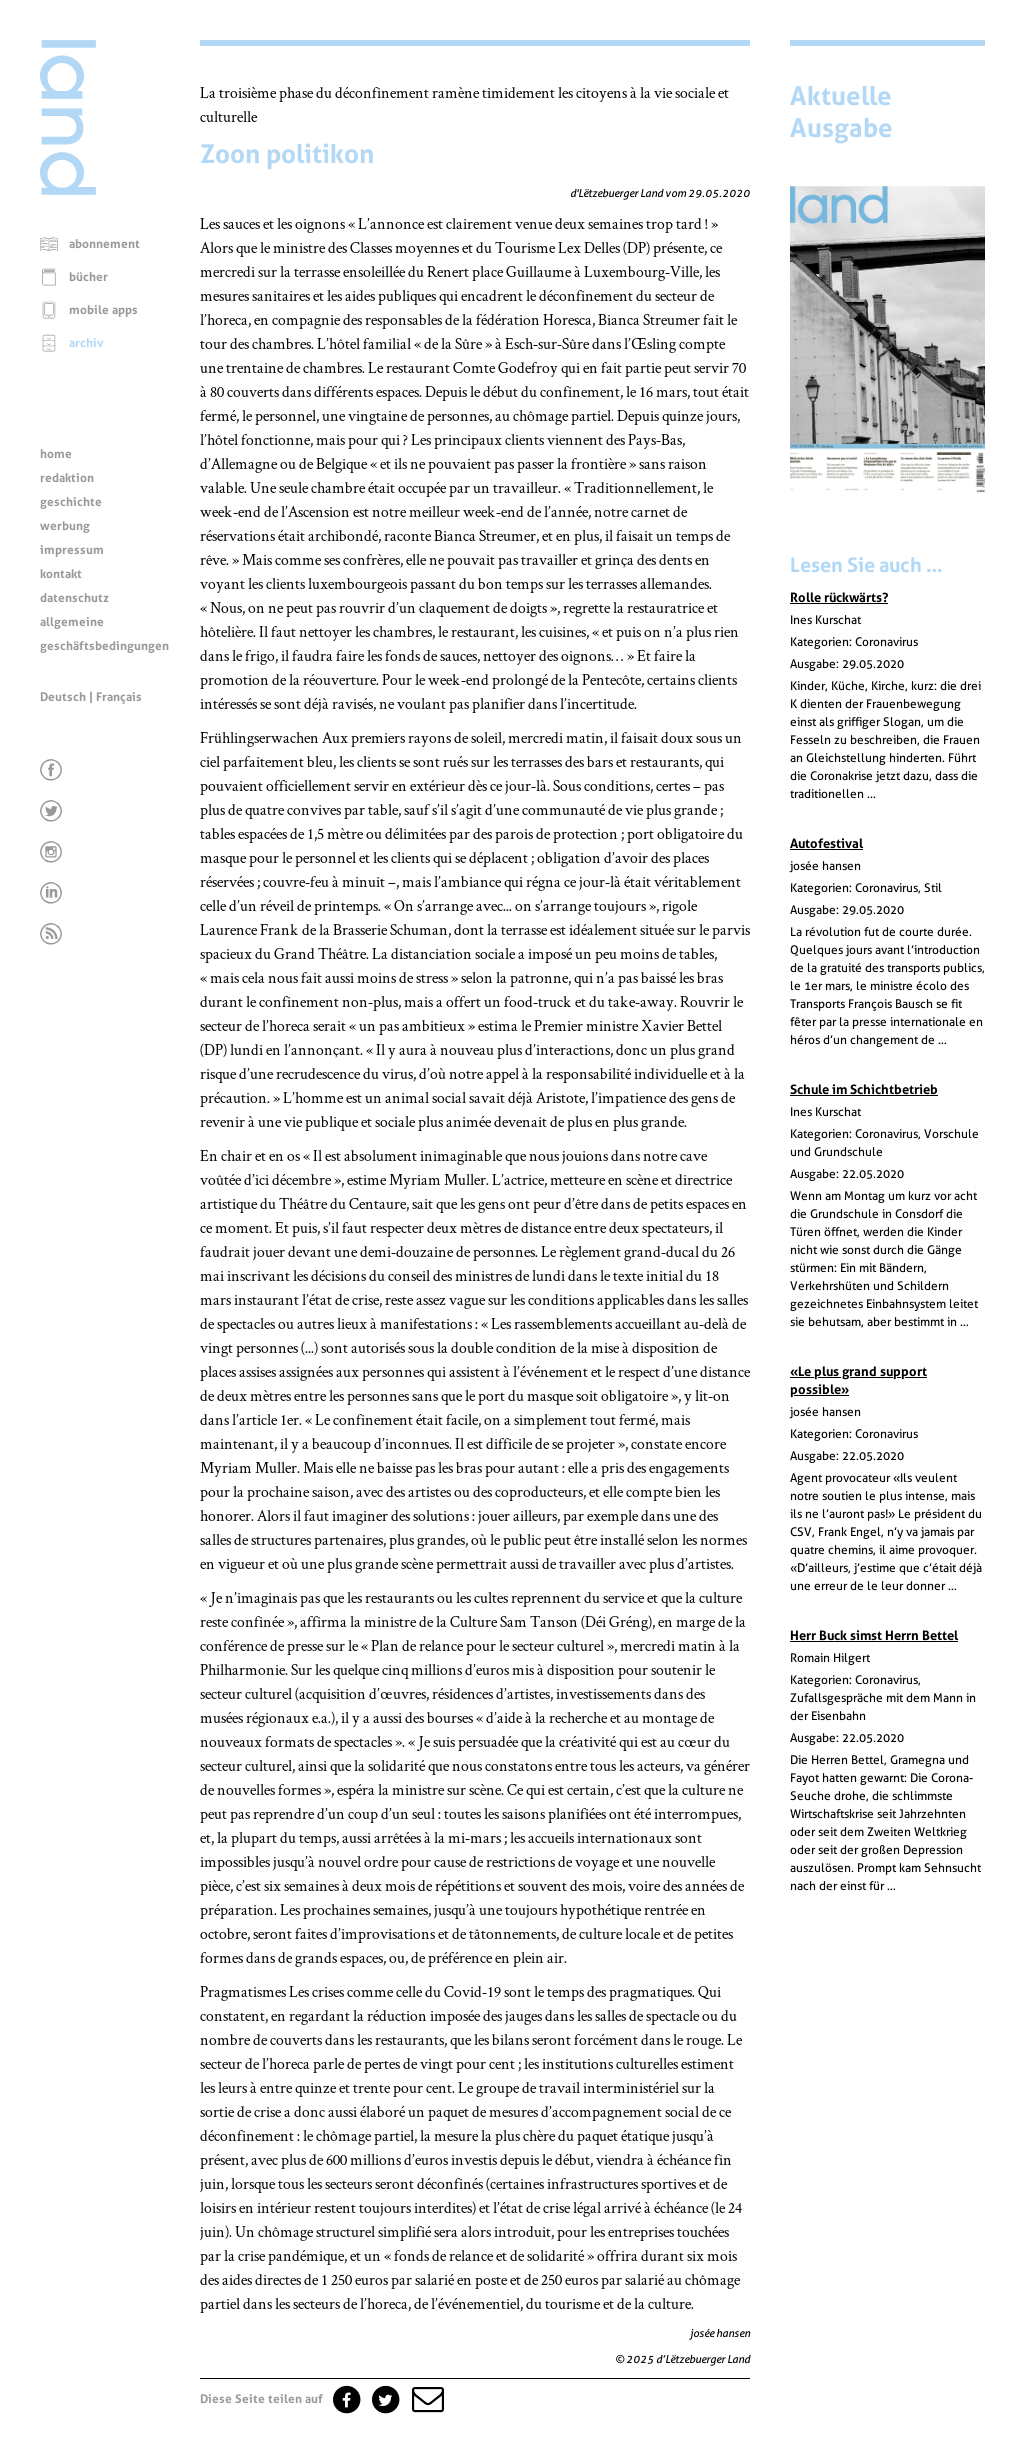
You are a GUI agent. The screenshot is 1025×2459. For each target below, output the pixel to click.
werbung (65, 526)
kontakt (61, 574)
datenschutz (74, 598)
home (56, 454)
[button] (426, 2399)
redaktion (67, 478)
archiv (86, 343)
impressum (72, 550)
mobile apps (103, 310)
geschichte (71, 502)
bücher (88, 277)
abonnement (104, 244)
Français (119, 697)
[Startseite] (68, 190)
